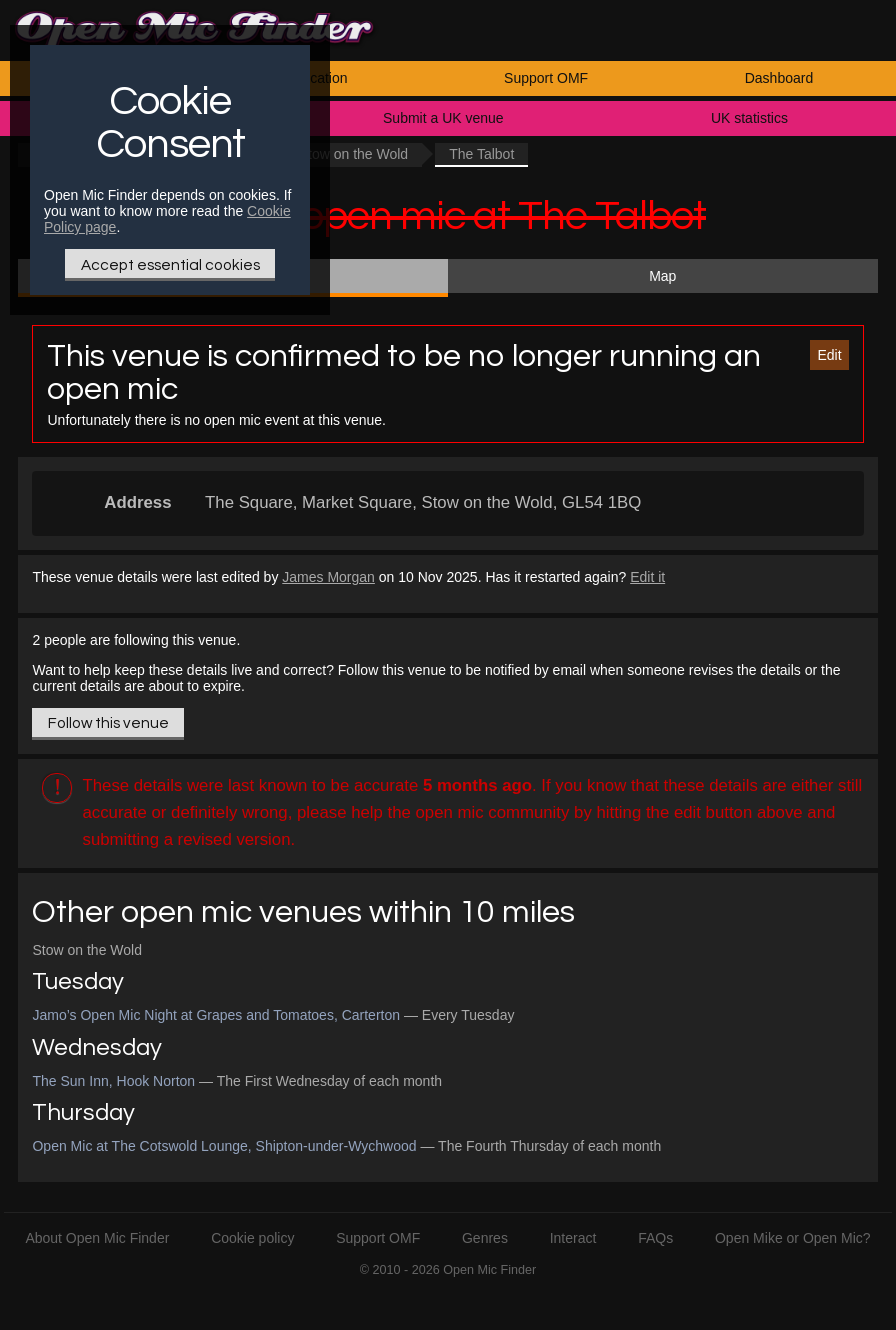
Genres (485, 1238)
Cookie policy (252, 1238)
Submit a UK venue (443, 118)
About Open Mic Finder (97, 1238)
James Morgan (328, 577)
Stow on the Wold (353, 154)
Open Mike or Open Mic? (793, 1238)
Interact (573, 1238)
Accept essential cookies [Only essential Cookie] (170, 265)
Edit (829, 355)
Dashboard (779, 78)
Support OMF (546, 78)
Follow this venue (108, 723)
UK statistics (749, 118)
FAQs (655, 1238)
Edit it (647, 577)
